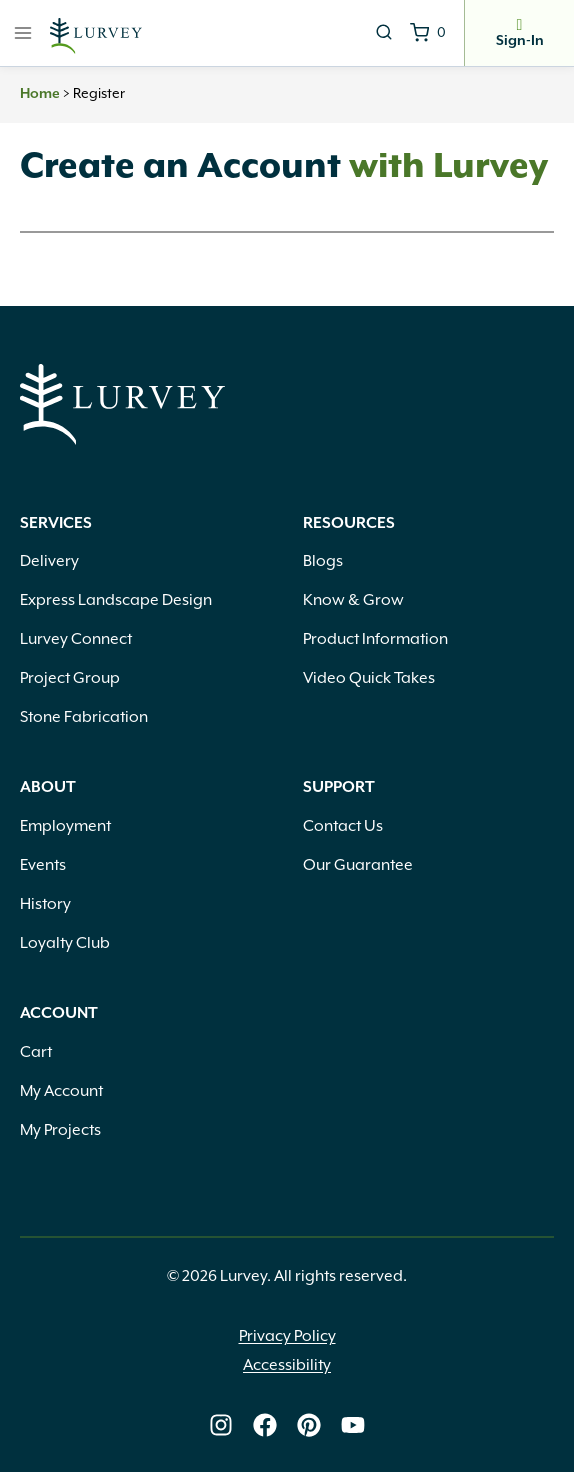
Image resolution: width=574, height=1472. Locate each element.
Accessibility (287, 1365)
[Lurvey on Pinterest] (309, 1425)
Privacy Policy (287, 1336)
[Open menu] (23, 32)
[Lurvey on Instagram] (221, 1425)
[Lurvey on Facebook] (265, 1425)
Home (40, 94)
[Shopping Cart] (428, 33)
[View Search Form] (384, 33)
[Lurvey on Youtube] (353, 1425)
